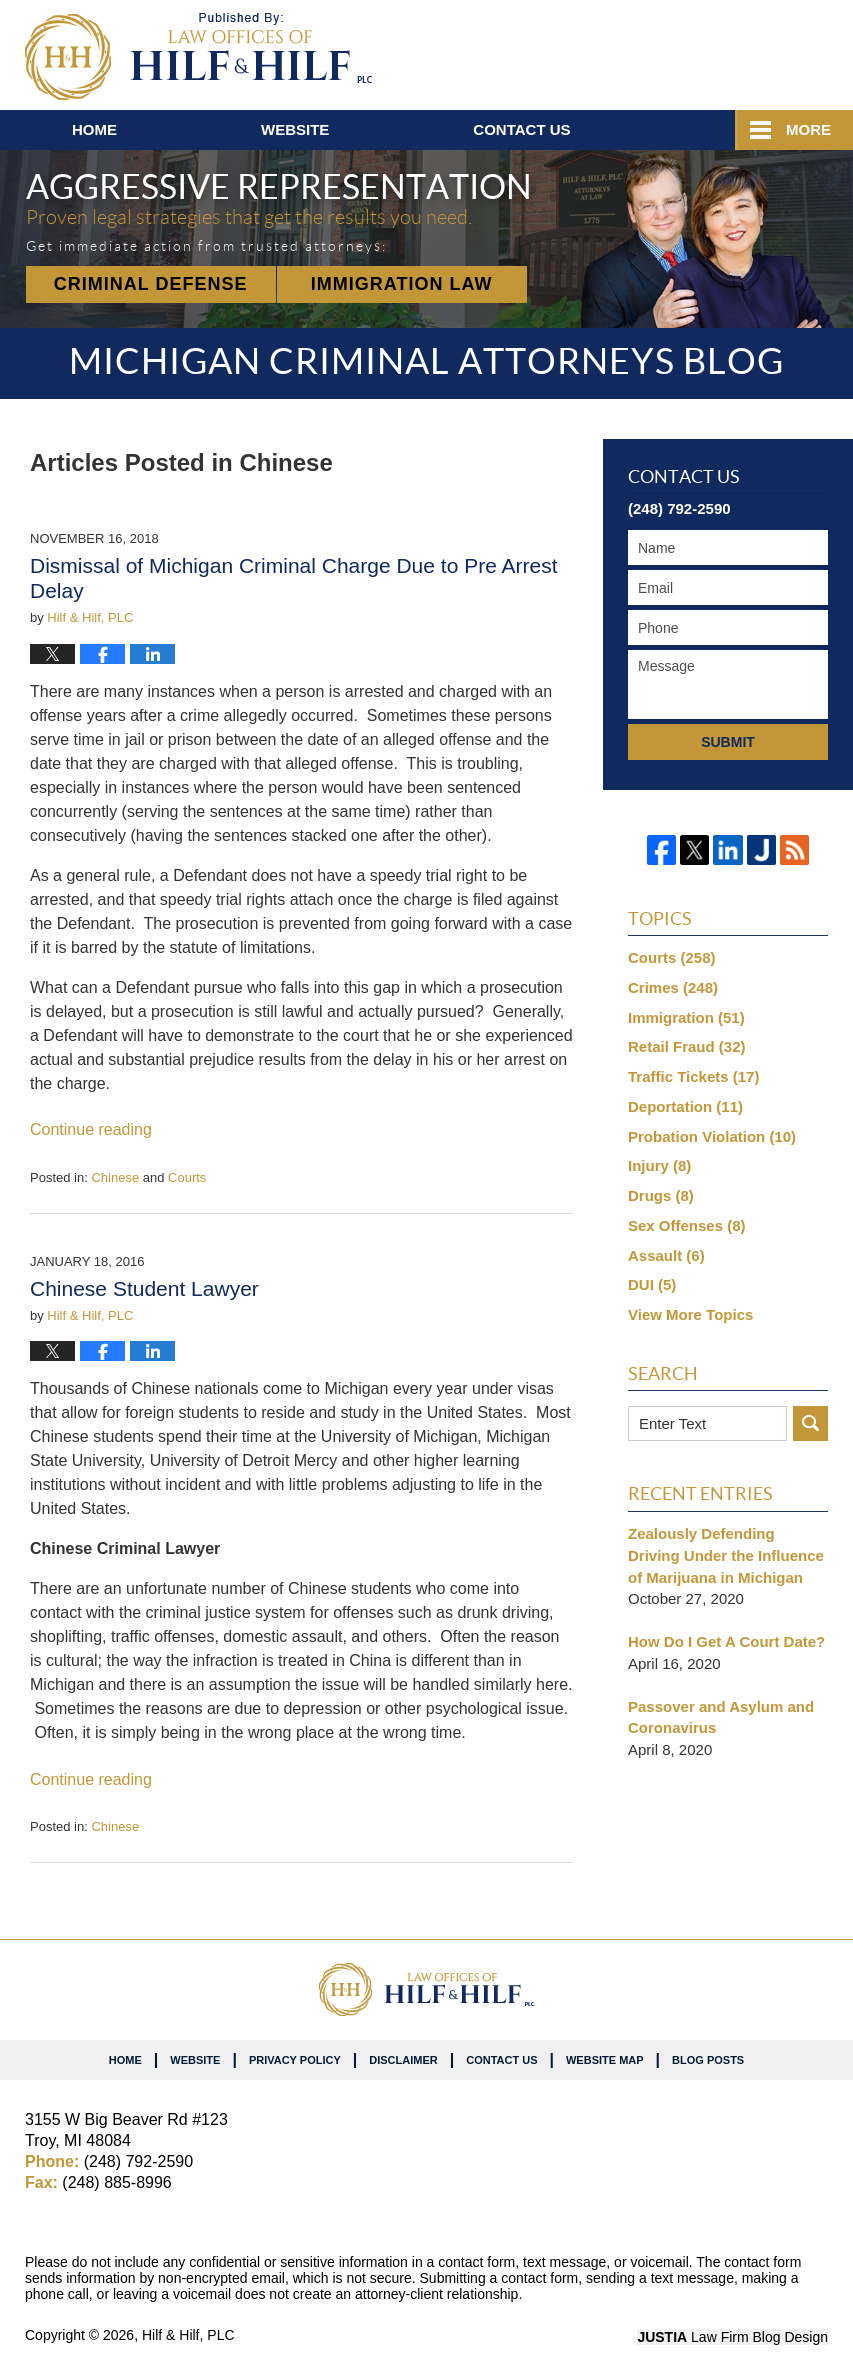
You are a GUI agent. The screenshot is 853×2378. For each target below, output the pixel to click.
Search (810, 1423)
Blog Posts (708, 2060)
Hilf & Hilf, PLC (188, 2335)
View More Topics (690, 1314)
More (808, 129)
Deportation (685, 1106)
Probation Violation (712, 1136)
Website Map (605, 2060)
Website (295, 129)
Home (94, 129)
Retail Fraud (687, 1046)
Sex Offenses (687, 1225)
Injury (659, 1165)
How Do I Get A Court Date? (726, 1641)
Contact (521, 129)
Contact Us (501, 2060)
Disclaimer (403, 2060)
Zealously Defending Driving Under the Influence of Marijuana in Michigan (726, 1555)
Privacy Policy (295, 2060)
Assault (666, 1255)
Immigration (686, 1017)
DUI (652, 1284)
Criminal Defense (151, 284)
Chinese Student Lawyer (144, 1288)
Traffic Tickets (693, 1076)
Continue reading (91, 1129)
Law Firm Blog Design (732, 2337)
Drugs (661, 1195)
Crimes (673, 987)
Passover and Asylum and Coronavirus (721, 1717)
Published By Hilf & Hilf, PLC (710, 51)
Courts (187, 1177)
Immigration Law (402, 284)
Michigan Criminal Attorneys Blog (198, 56)
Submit (728, 742)
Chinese (115, 1177)
